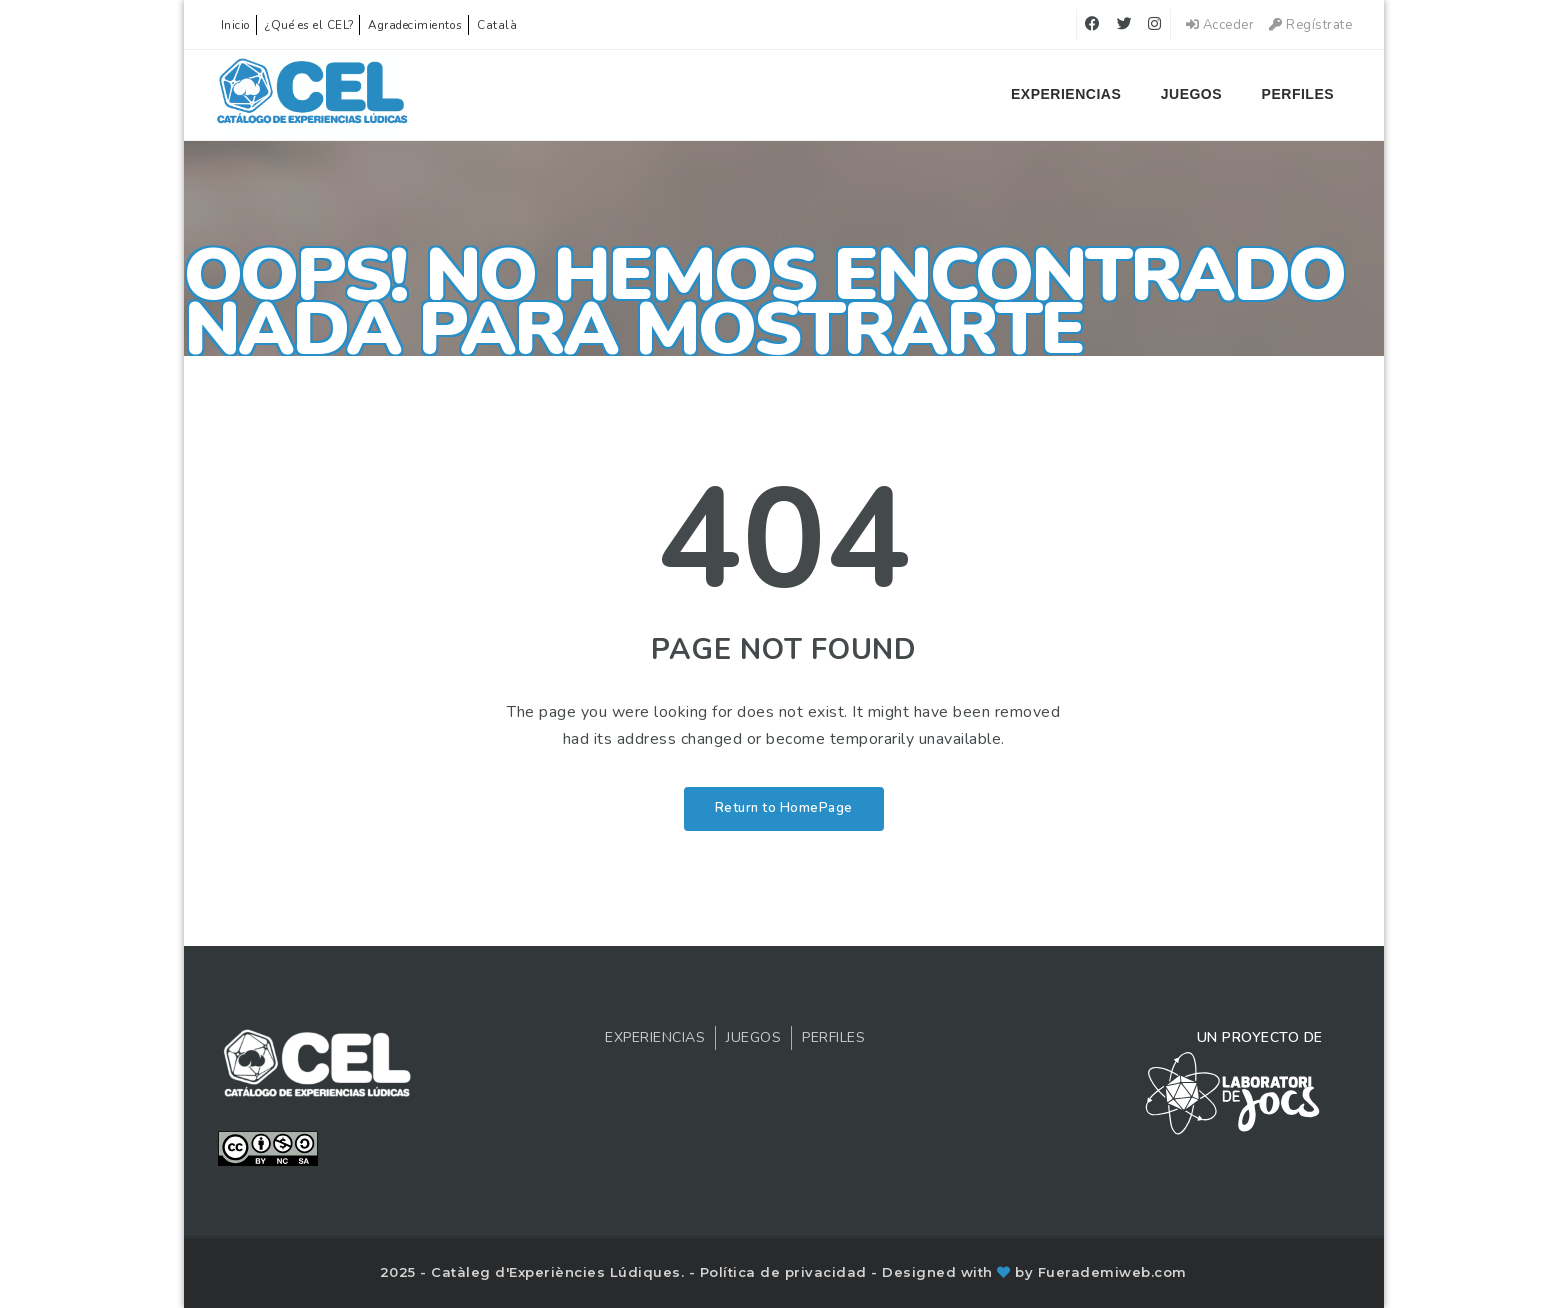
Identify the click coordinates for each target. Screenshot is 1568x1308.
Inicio (236, 25)
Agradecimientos (415, 25)
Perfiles (1298, 94)
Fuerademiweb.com (1112, 1272)
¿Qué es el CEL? (309, 25)
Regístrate (1310, 25)
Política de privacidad (786, 1272)
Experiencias (1066, 94)
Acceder (1220, 25)
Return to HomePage (784, 808)
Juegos (1191, 94)
